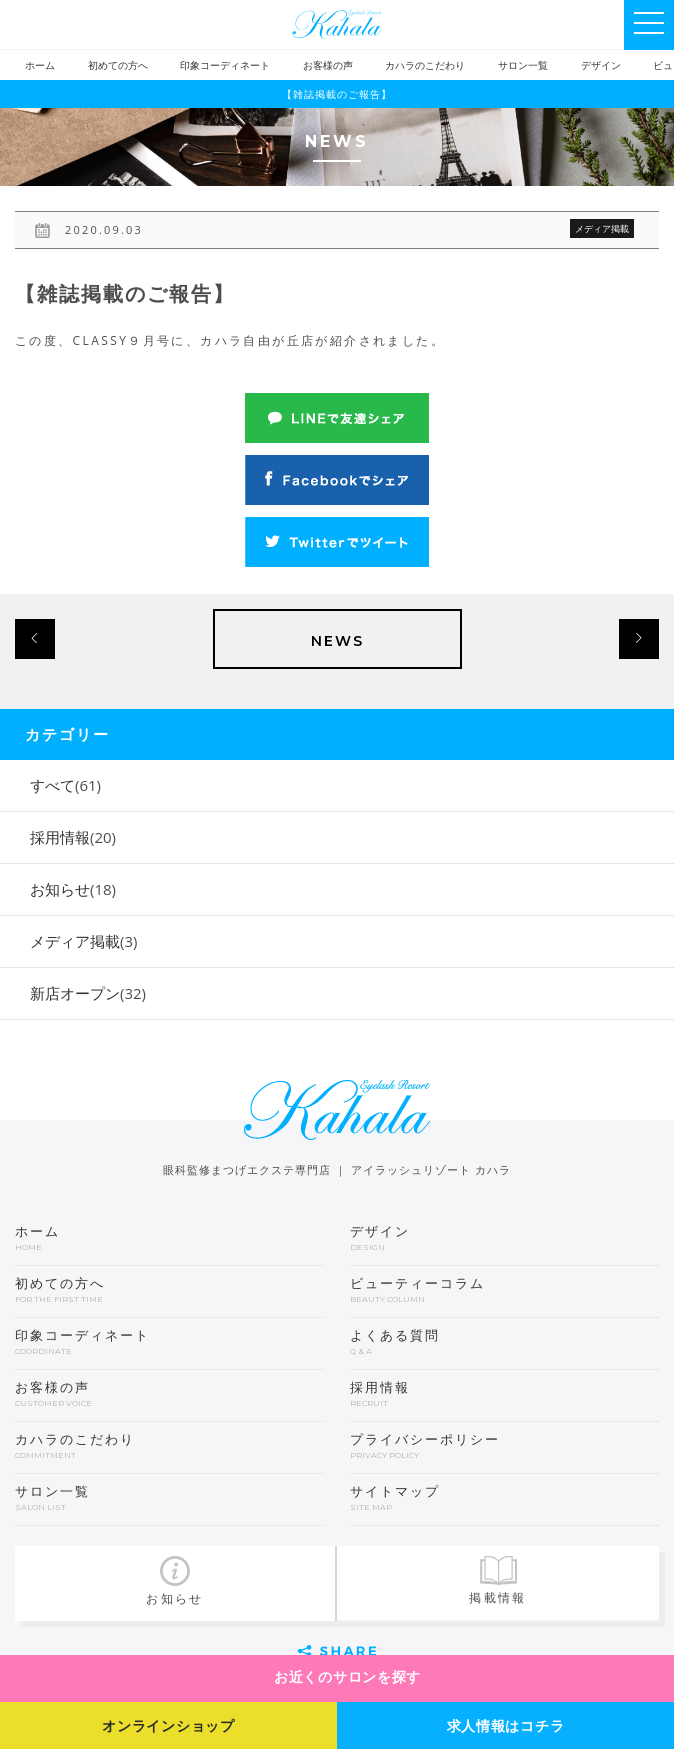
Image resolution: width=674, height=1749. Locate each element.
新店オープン (88, 993)
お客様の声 (328, 65)
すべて (65, 785)
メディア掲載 (83, 941)
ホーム (40, 65)
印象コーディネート (225, 65)
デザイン (601, 65)
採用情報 (73, 837)
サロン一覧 (523, 65)
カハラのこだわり (425, 65)
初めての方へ (118, 65)
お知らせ (73, 889)
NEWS (337, 641)
